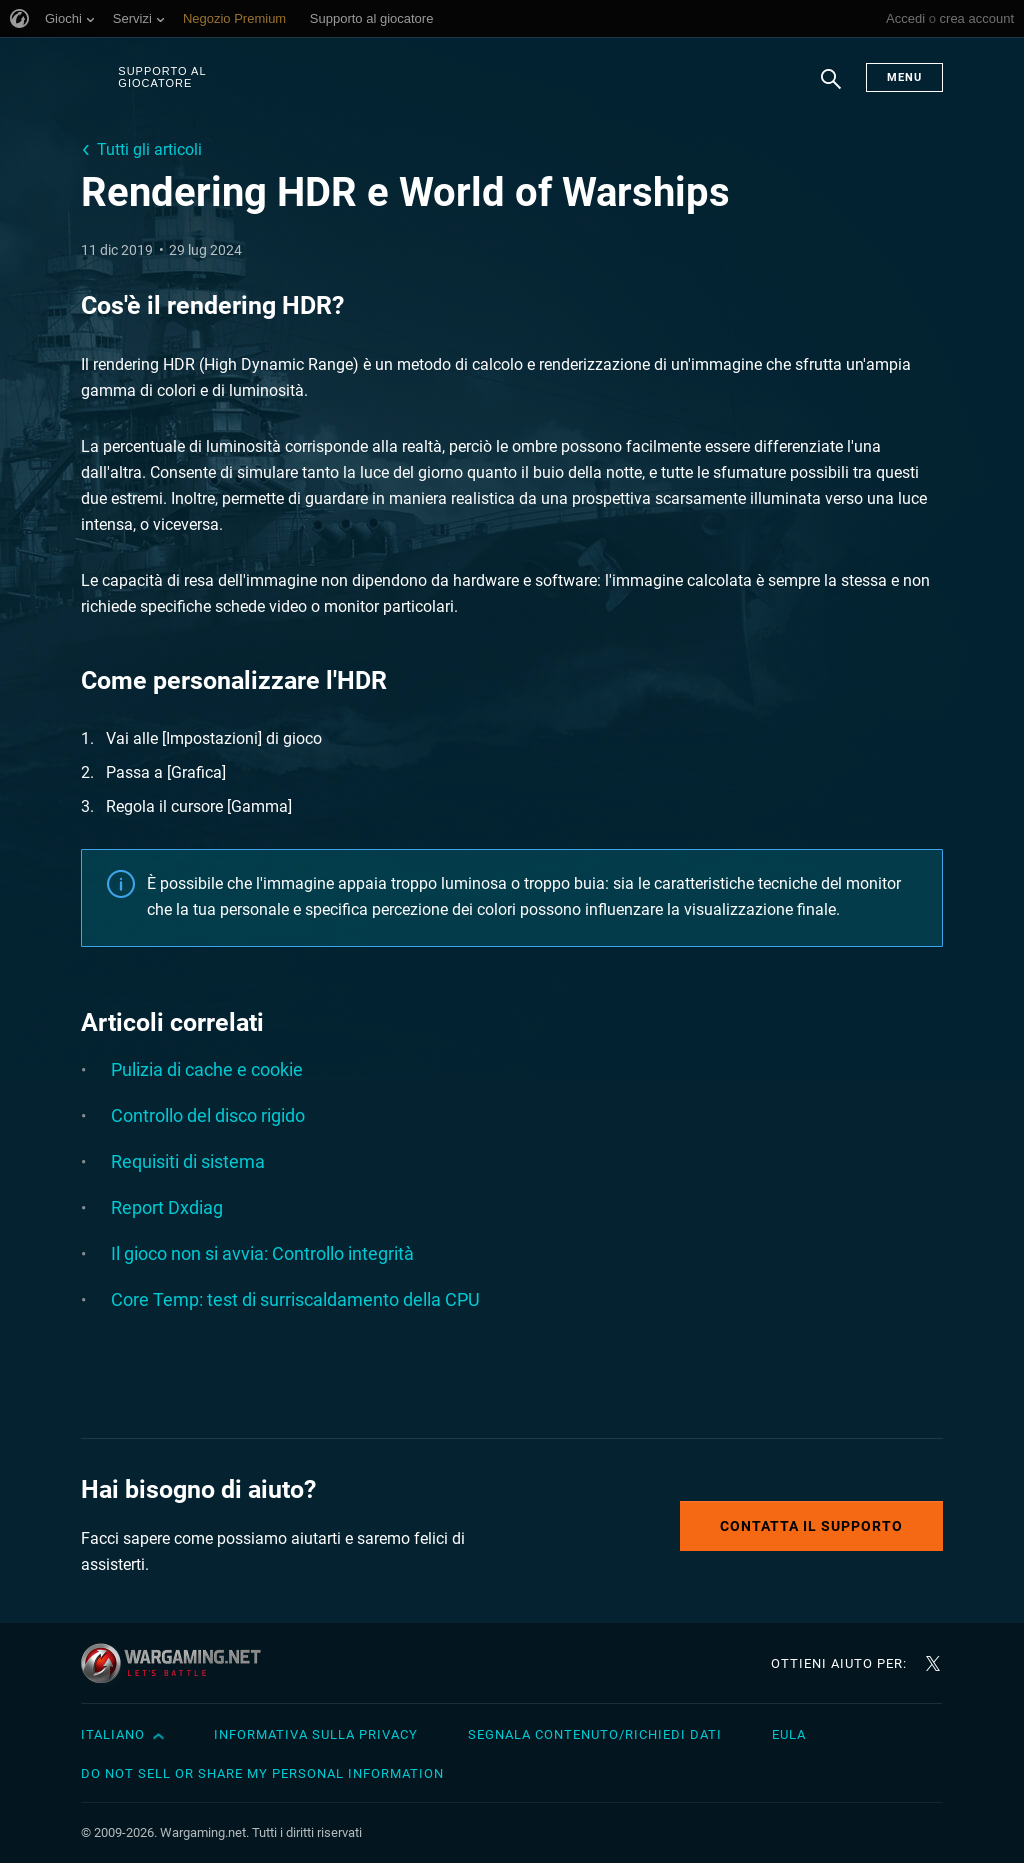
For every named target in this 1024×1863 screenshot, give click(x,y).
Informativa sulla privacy (316, 1734)
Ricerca (831, 89)
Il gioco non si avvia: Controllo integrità (262, 1253)
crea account (977, 18)
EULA (789, 1734)
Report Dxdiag (167, 1207)
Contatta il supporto (811, 1526)
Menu (904, 77)
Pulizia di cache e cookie (207, 1069)
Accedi (905, 18)
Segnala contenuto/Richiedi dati (595, 1734)
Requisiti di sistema (188, 1161)
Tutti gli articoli (149, 149)
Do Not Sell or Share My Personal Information (262, 1773)
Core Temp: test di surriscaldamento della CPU (295, 1299)
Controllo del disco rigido (208, 1115)
